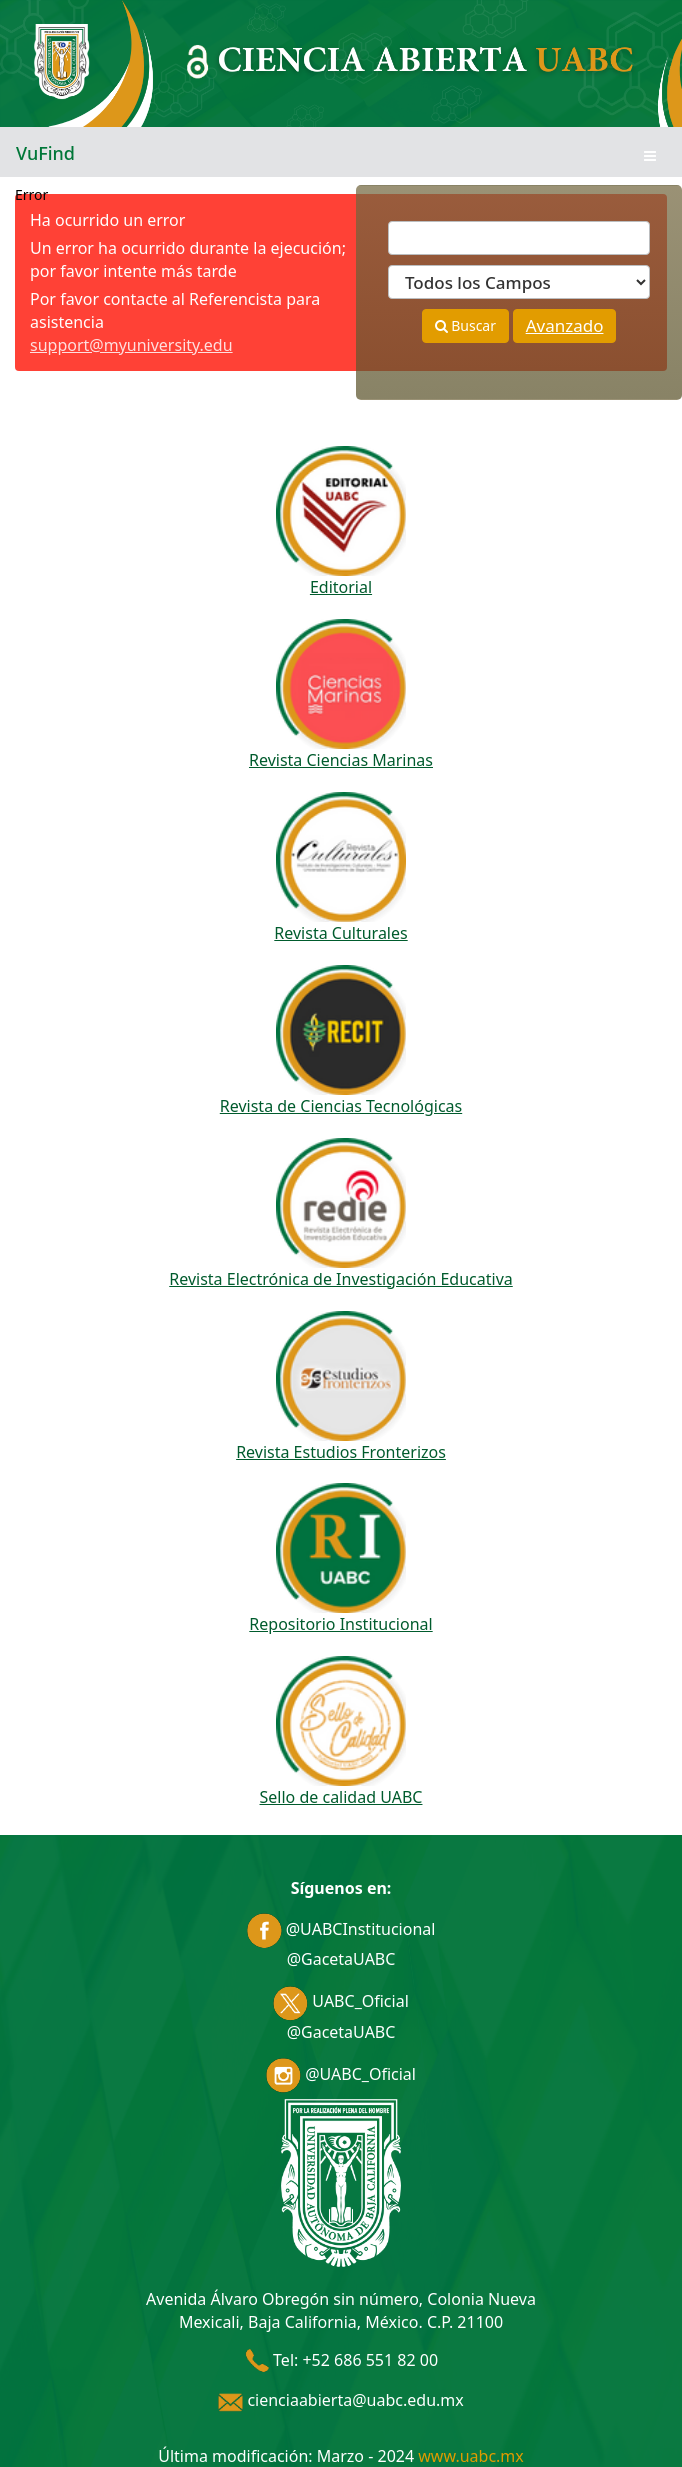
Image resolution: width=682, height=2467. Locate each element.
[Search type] (519, 282)
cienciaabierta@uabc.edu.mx (341, 2400)
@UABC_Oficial (341, 2074)
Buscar (465, 325)
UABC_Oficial (341, 2001)
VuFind (45, 153)
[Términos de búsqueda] (519, 238)
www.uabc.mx (470, 2456)
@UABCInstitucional (341, 1929)
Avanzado (565, 325)
